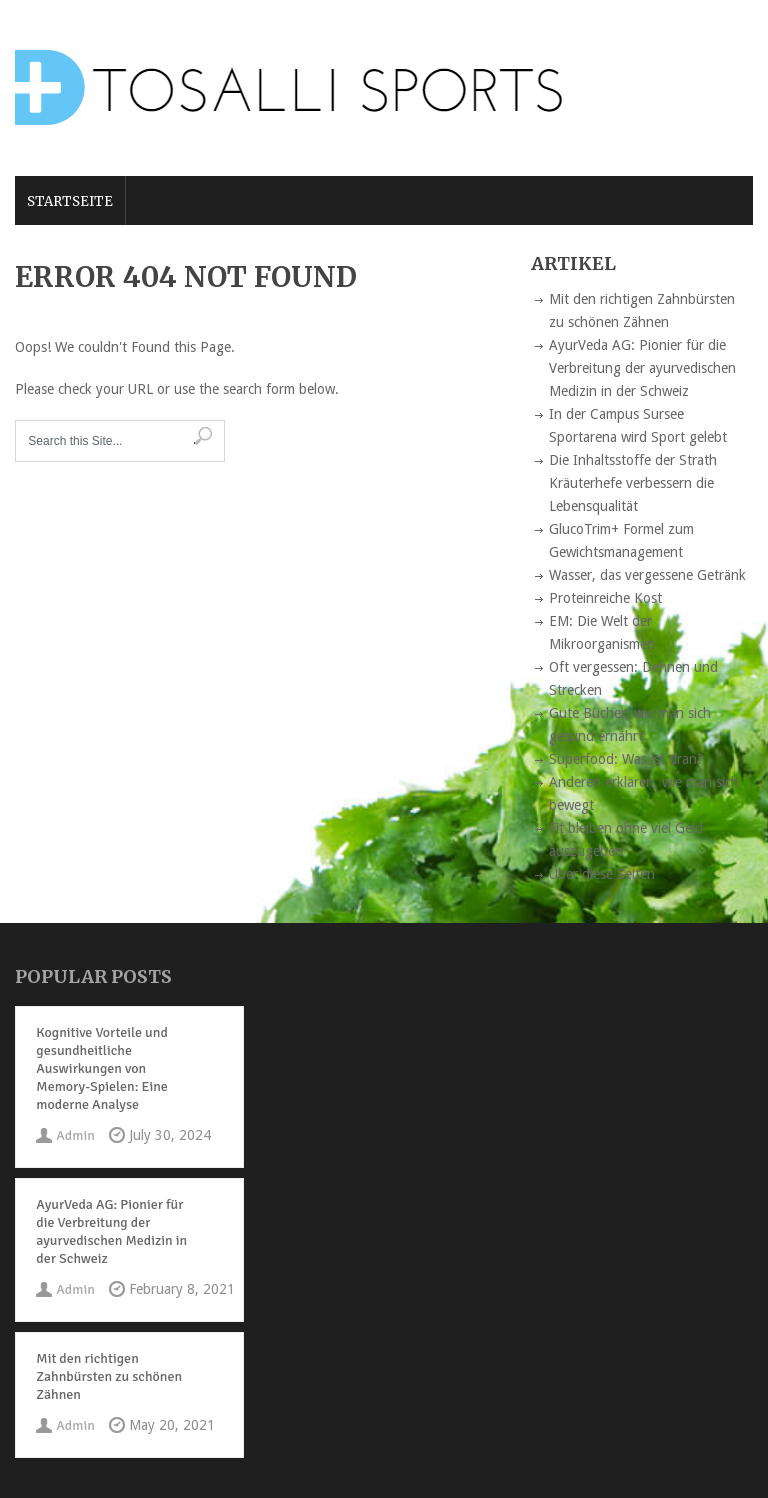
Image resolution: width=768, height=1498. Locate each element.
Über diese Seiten (602, 874)
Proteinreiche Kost (605, 598)
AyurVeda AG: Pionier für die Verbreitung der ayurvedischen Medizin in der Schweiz (642, 368)
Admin (75, 1135)
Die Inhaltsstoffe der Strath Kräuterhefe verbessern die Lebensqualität (633, 483)
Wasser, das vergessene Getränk (647, 575)
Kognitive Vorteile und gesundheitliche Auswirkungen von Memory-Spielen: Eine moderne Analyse (102, 1068)
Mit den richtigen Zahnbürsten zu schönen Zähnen (109, 1376)
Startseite (70, 201)
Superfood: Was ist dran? (626, 759)
